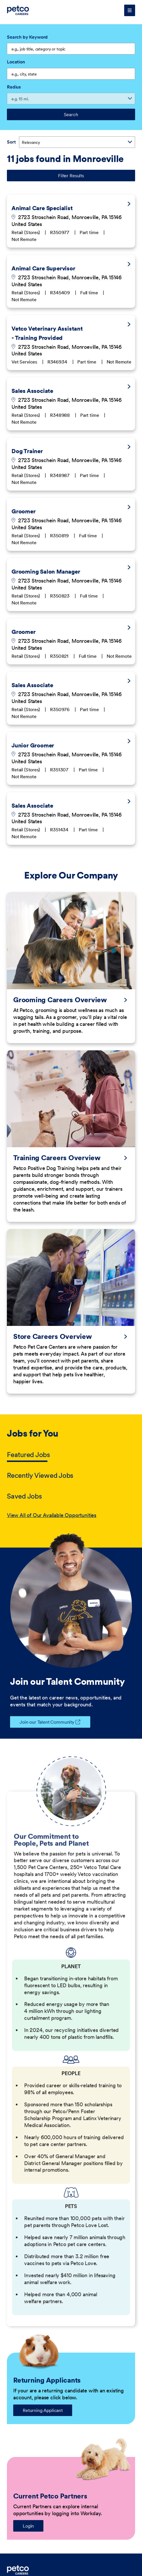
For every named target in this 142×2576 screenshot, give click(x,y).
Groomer (23, 511)
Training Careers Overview (57, 1157)
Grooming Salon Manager (45, 571)
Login (28, 2526)
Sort (11, 142)
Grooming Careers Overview (60, 999)
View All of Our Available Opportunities (51, 1515)
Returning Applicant (43, 2410)
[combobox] (71, 74)
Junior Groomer (32, 745)
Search (71, 114)
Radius (14, 87)
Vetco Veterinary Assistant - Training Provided (47, 333)
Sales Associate (32, 391)
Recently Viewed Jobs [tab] (40, 1475)
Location (16, 62)
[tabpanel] (71, 1515)
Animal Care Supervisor (43, 268)
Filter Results (71, 175)
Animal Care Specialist (42, 208)
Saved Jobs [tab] (24, 1496)
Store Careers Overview (52, 1336)
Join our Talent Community (42, 1722)
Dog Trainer (27, 451)
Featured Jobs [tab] (28, 1454)
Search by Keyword (27, 37)
